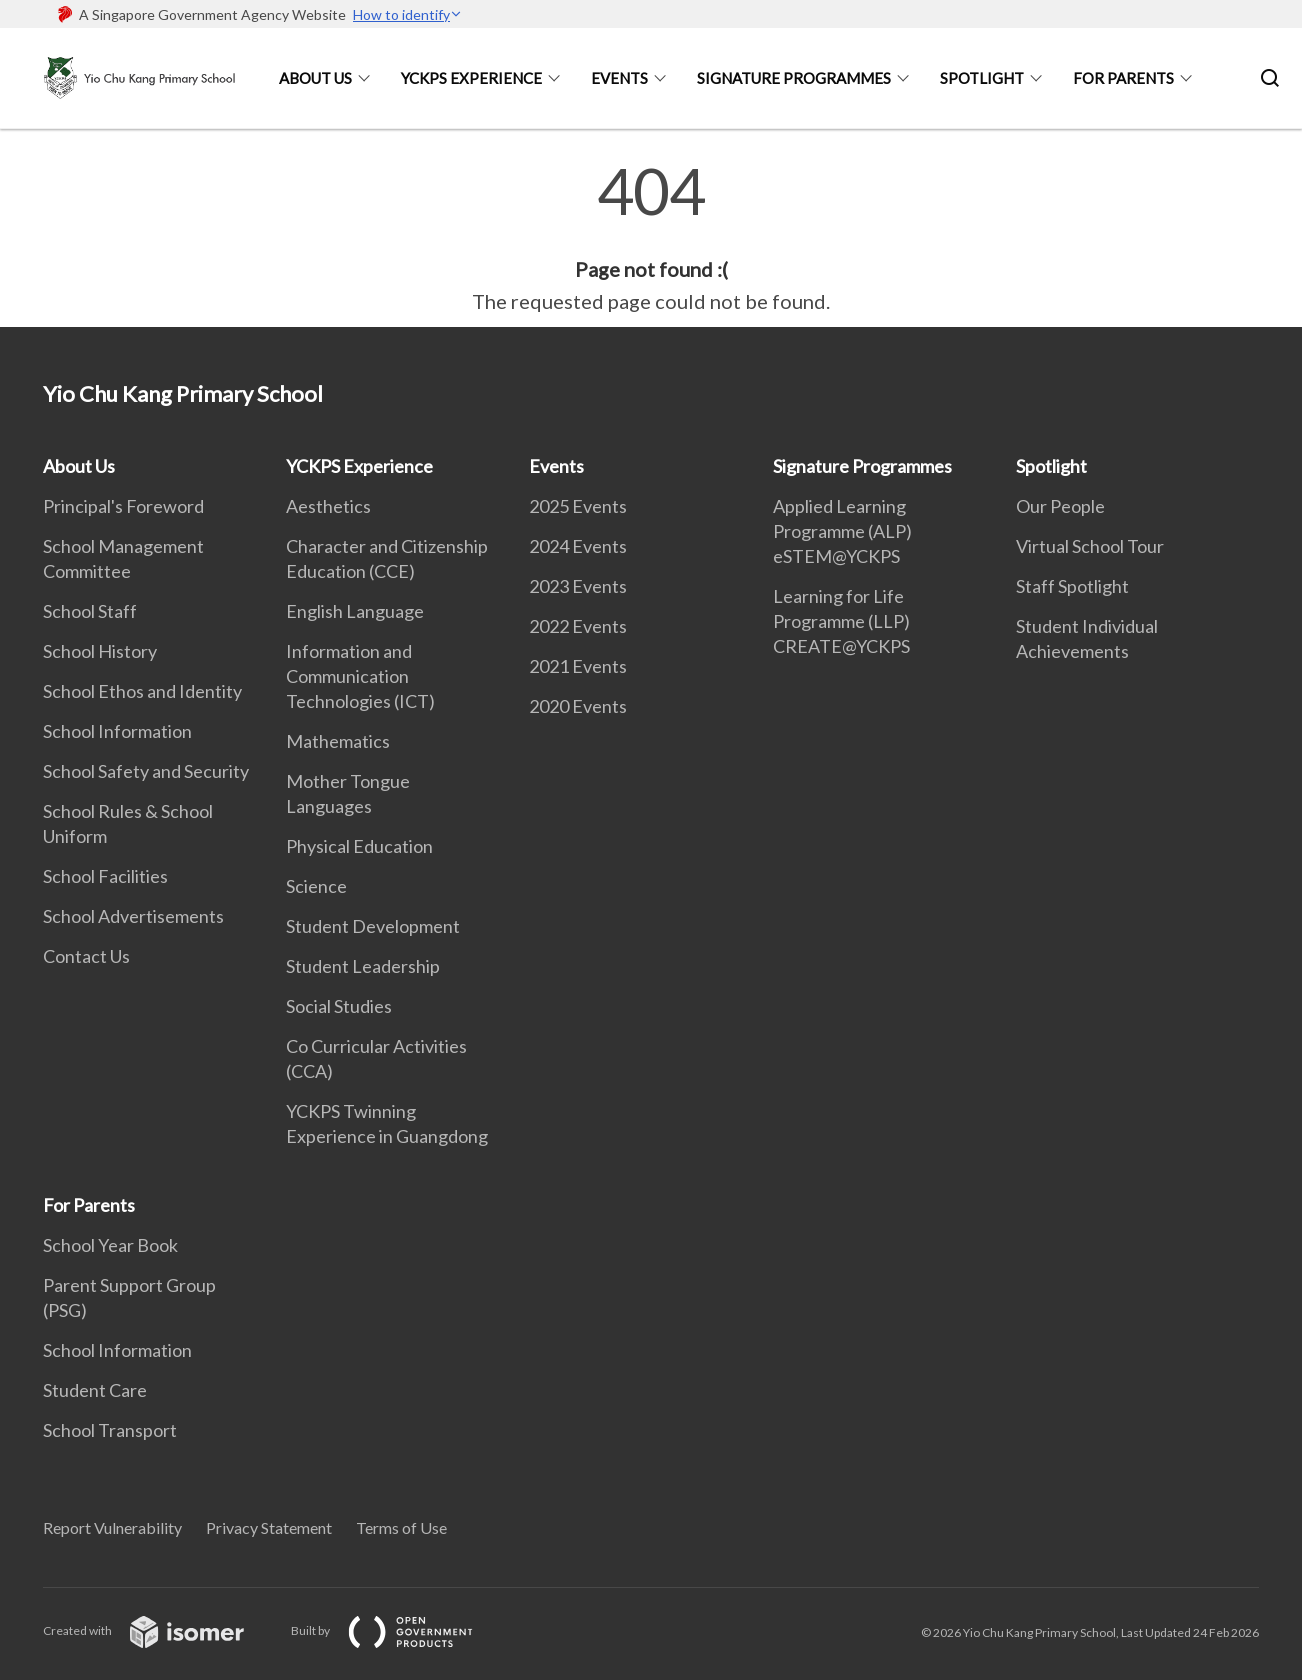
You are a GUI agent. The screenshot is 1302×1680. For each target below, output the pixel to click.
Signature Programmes (794, 78)
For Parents (1123, 78)
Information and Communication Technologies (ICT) (360, 676)
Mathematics (338, 741)
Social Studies (339, 1006)
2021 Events (578, 666)
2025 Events (578, 506)
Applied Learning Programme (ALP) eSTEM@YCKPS (842, 531)
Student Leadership (363, 966)
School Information (117, 731)
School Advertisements (133, 916)
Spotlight (982, 78)
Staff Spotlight (1072, 586)
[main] (651, 238)
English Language (355, 611)
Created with (159, 1630)
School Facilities (105, 876)
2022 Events (578, 626)
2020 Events (578, 706)
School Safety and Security (146, 771)
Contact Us (86, 956)
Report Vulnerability (112, 1527)
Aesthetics (328, 506)
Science (316, 886)
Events (619, 78)
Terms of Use (401, 1527)
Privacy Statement (269, 1527)
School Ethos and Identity (142, 691)
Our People (1060, 506)
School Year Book (110, 1245)
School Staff (90, 611)
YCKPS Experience (471, 78)
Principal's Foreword (123, 506)
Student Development (373, 926)
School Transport (110, 1430)
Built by (398, 1630)
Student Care (95, 1390)
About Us (315, 78)
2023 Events (578, 586)
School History (100, 651)
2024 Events (578, 546)
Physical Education (359, 846)
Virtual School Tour (1090, 546)
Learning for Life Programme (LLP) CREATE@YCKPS (841, 621)
